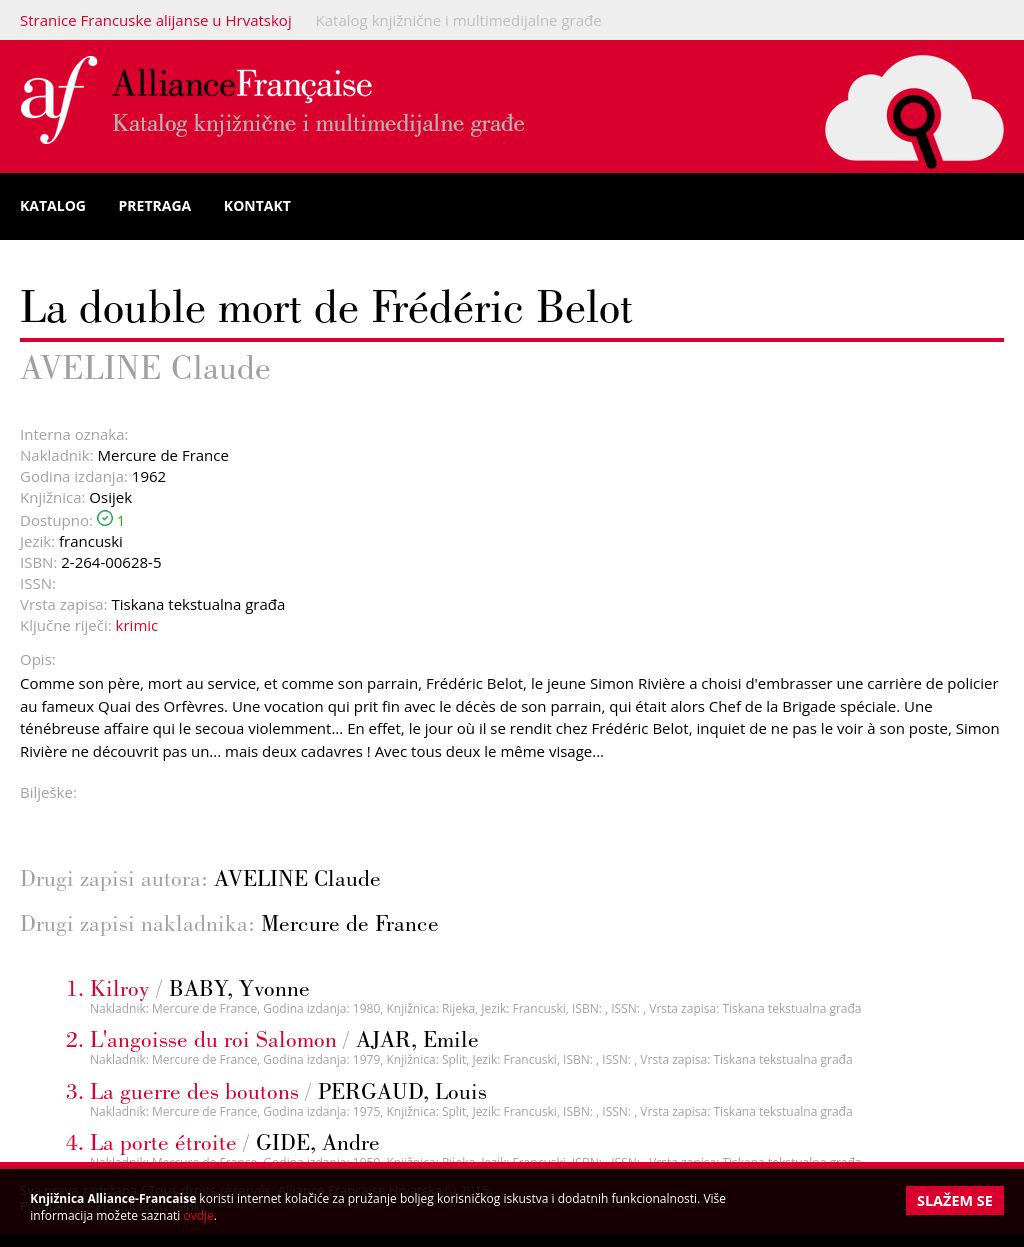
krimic (137, 625)
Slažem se (955, 1200)
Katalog (53, 205)
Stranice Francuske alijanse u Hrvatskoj (156, 20)
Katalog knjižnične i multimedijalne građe (459, 20)
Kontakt (257, 205)
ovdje (199, 1215)
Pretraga (155, 205)
